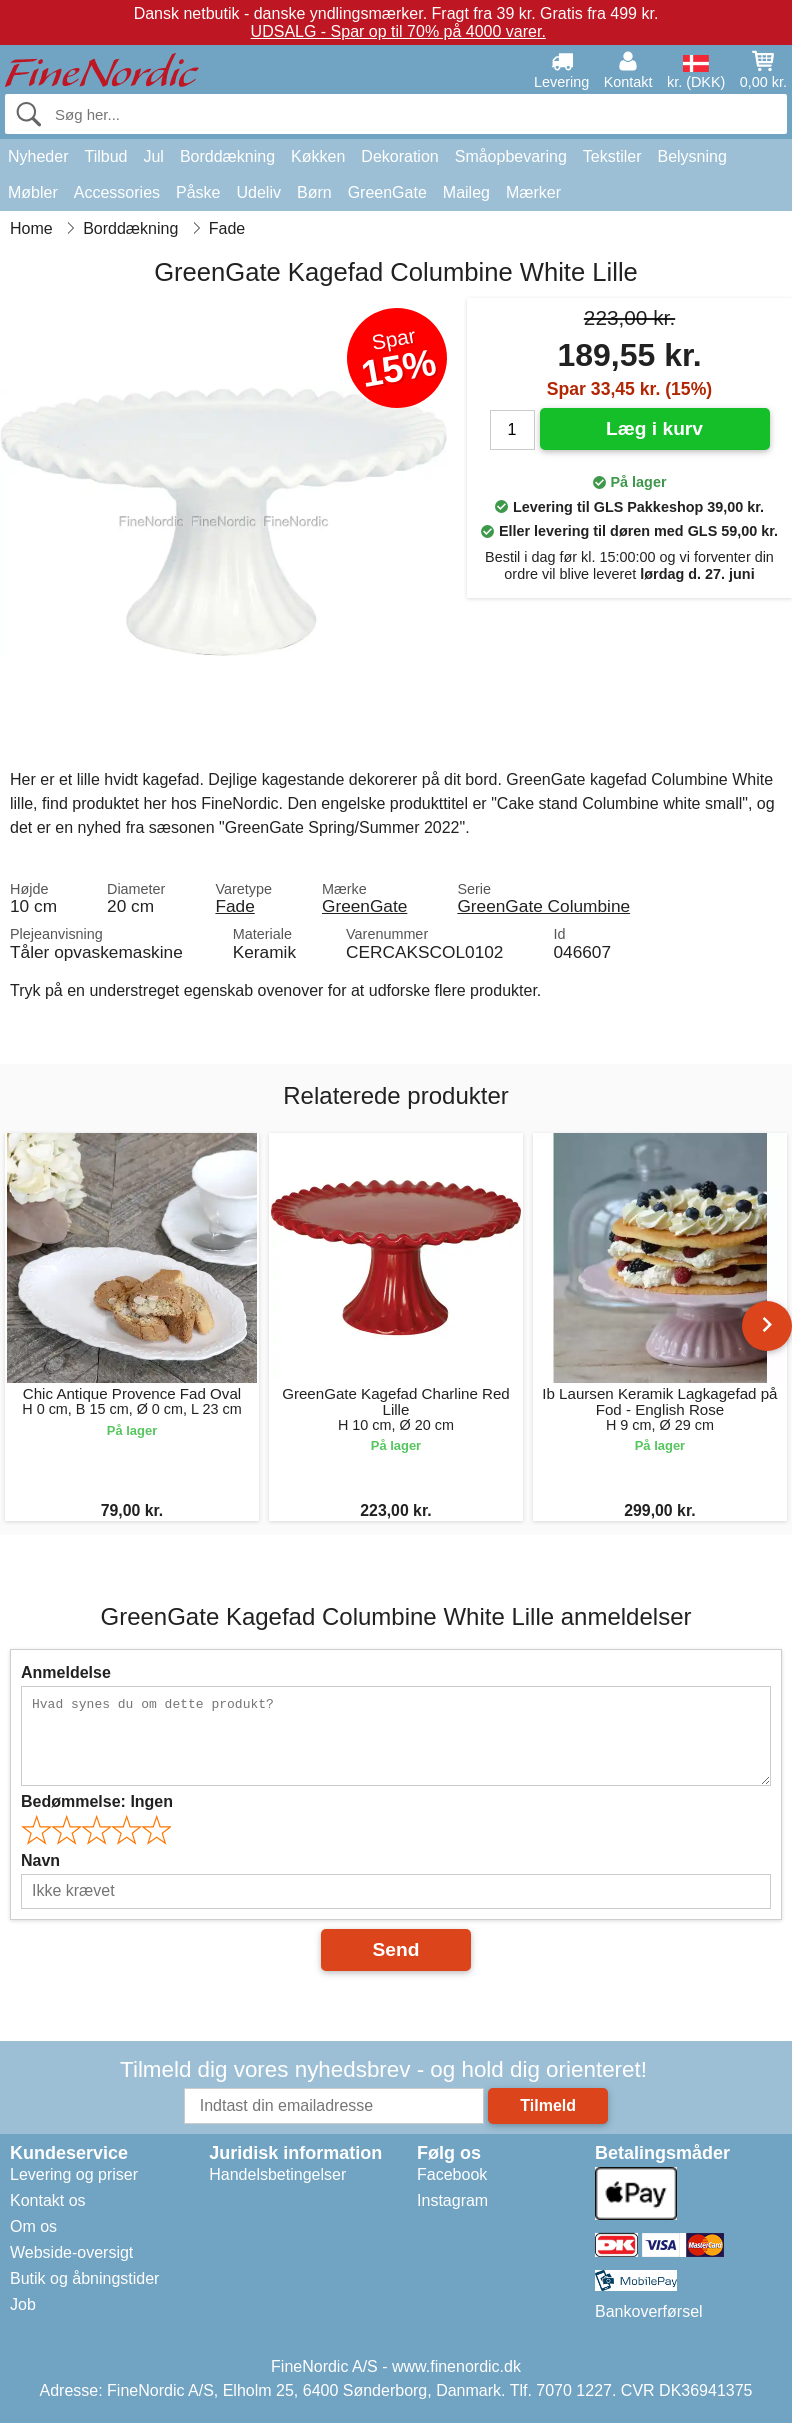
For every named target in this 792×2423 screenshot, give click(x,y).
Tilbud (105, 156)
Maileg (466, 192)
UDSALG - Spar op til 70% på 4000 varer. (398, 31)
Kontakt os (48, 2200)
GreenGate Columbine (543, 906)
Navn (40, 1860)
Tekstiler (612, 156)
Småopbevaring (511, 156)
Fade (234, 906)
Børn (314, 192)
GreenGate (387, 192)
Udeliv (259, 192)
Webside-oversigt (71, 2252)
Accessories (117, 192)
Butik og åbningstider (84, 2278)
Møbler (33, 192)
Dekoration (399, 156)
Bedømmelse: (97, 1801)
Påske (198, 192)
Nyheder (38, 156)
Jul (153, 156)
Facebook (452, 2174)
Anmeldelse (66, 1672)
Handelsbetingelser (277, 2174)
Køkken (318, 156)
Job (23, 2304)
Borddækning (227, 156)
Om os (33, 2226)
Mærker (533, 192)
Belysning (691, 156)
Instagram (452, 2200)
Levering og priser (74, 2174)
